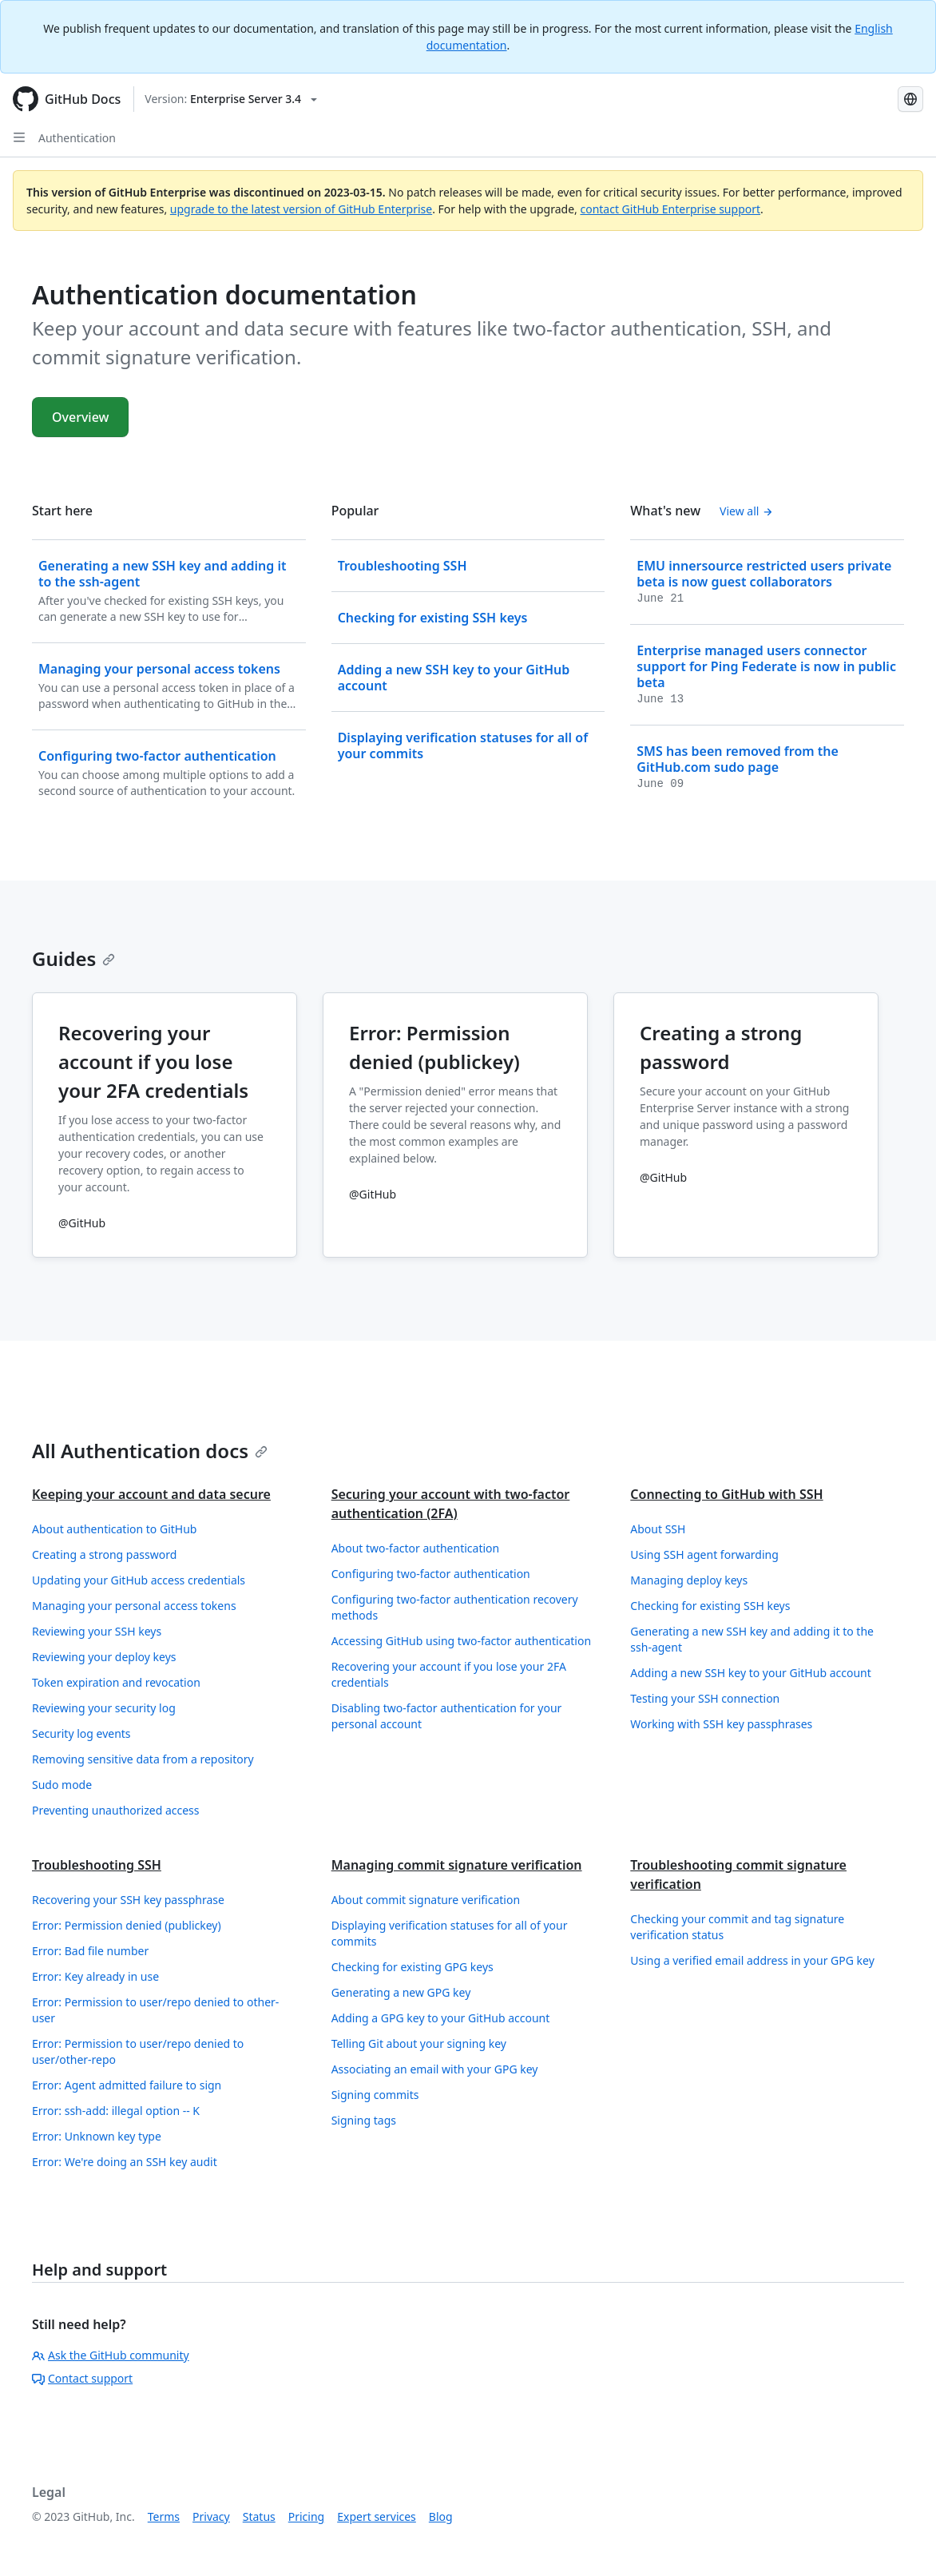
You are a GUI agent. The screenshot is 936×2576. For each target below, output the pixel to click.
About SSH (657, 1528)
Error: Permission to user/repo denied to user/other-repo (138, 2051)
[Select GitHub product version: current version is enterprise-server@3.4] (230, 99)
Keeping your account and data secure (151, 1494)
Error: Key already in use (95, 1976)
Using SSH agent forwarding (704, 1554)
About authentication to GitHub (114, 1528)
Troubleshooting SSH (96, 1865)
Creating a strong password (104, 1554)
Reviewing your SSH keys (96, 1631)
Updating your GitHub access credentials (138, 1580)
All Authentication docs (150, 1450)
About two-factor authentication (415, 1548)
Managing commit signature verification (456, 1865)
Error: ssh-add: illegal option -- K (116, 2110)
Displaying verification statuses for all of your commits (449, 1933)
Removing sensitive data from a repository (143, 1759)
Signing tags (363, 2120)
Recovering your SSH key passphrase (128, 1899)
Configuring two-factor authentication (430, 1573)
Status (259, 2516)
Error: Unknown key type (96, 2136)
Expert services (376, 2516)
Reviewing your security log (104, 1707)
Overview (80, 417)
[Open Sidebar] (19, 137)
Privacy (211, 2516)
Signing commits (375, 2094)
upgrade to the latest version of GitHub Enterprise (301, 209)
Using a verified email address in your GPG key (752, 1960)
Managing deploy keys (689, 1580)
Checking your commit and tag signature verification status (737, 1926)
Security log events (81, 1733)
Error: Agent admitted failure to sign (126, 2085)
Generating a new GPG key (401, 1992)
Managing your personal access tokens (134, 1605)
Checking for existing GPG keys (412, 1966)
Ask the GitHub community (110, 2355)
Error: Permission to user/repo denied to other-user (155, 2009)
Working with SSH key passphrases (721, 1723)
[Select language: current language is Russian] (910, 99)
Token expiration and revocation (116, 1682)
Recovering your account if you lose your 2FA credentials (448, 1674)
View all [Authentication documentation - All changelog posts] (746, 511)
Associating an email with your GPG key (434, 2069)
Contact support (82, 2378)
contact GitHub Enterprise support (670, 209)
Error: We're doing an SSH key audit (124, 2161)
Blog (441, 2516)
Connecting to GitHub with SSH (726, 1494)
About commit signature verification (425, 1899)
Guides (73, 958)
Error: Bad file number (90, 1950)
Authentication (77, 137)
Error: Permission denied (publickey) (126, 1925)
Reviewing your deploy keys (104, 1656)
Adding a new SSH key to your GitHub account (750, 1672)
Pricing (306, 2516)
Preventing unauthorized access (116, 1810)
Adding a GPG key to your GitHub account (440, 2017)
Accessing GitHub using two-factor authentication (461, 1640)
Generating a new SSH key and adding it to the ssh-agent (752, 1639)
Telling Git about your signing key (418, 2043)
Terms (164, 2516)
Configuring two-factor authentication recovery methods (454, 1607)
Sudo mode (62, 1784)
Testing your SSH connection (704, 1698)
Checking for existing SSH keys (710, 1605)
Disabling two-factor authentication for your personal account (446, 1715)
